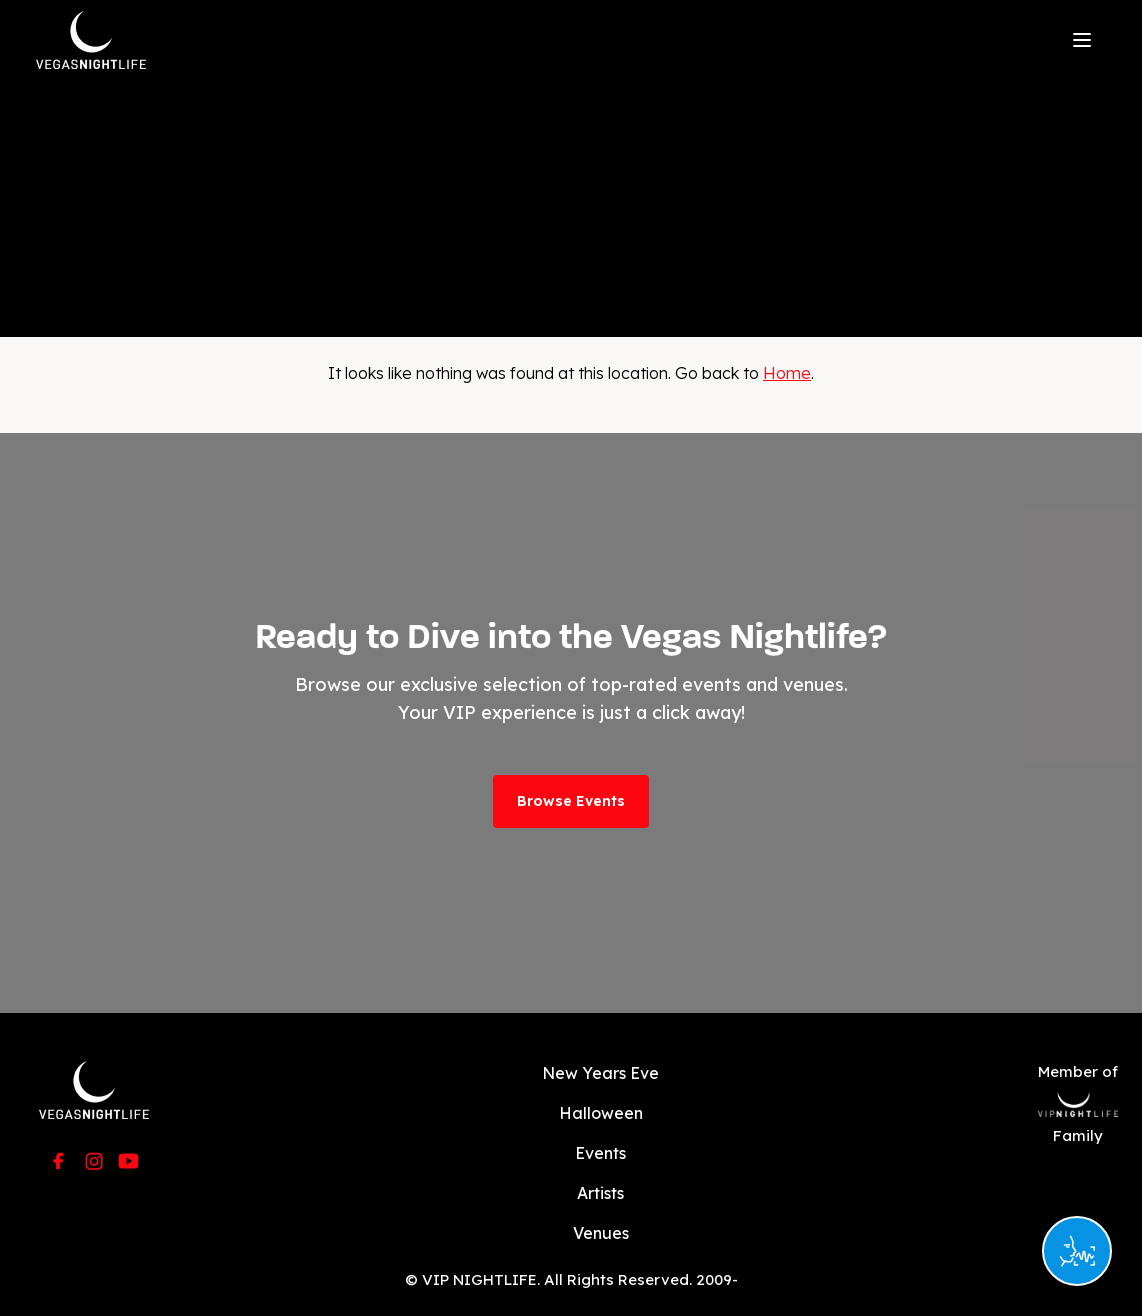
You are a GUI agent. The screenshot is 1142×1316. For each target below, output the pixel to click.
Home (787, 373)
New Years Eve (600, 1073)
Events (600, 1153)
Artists (600, 1193)
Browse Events (571, 801)
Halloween (601, 1113)
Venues (601, 1233)
